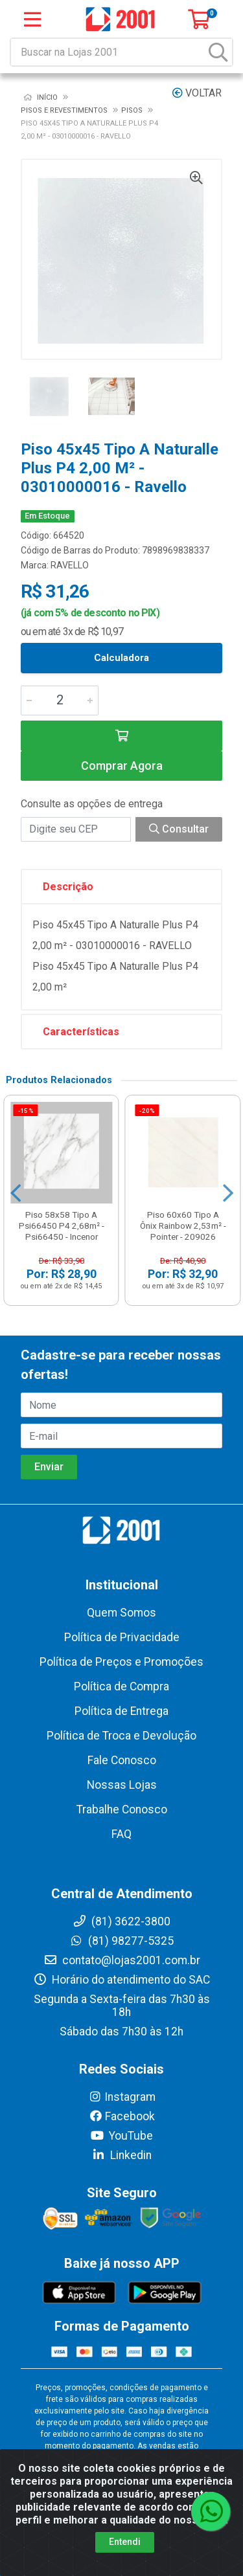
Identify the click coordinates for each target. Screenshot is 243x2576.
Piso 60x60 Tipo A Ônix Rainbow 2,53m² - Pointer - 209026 (183, 1225)
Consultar (179, 829)
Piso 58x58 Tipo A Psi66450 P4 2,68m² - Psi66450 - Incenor (61, 1225)
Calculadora (121, 658)
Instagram (122, 2096)
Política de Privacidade (121, 1637)
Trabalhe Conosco (121, 1809)
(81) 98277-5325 (121, 1940)
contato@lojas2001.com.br (121, 1960)
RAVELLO (70, 565)
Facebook (122, 2116)
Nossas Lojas (122, 1784)
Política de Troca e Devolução (121, 1735)
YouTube (121, 2135)
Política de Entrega (121, 1711)
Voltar (197, 93)
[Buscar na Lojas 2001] (108, 52)
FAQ (121, 1834)
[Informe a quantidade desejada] (59, 700)
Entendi (125, 2542)
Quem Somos (121, 1612)
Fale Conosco (121, 1760)
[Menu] (32, 19)
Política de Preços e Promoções (121, 1661)
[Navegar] (15, 1193)
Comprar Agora (122, 765)
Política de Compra (121, 1686)
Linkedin (121, 2155)
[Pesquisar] (218, 52)
